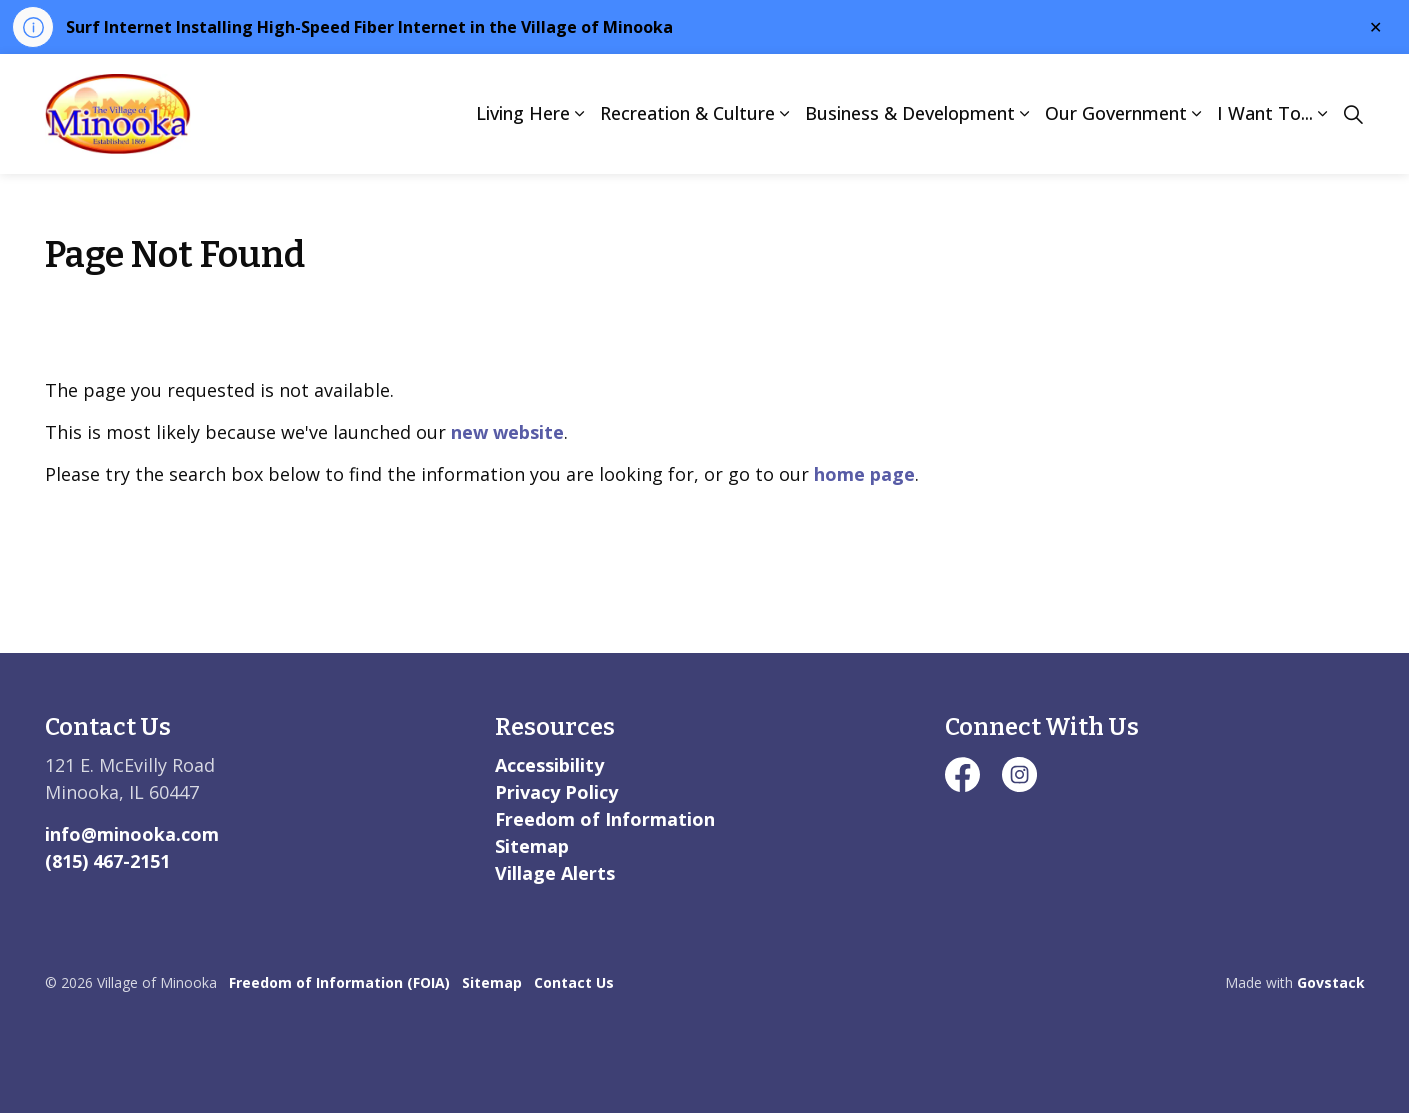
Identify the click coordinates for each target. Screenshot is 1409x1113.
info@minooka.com (132, 834)
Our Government (1116, 113)
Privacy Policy (556, 792)
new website (507, 432)
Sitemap (532, 846)
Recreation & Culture (687, 113)
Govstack (1331, 982)
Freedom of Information (605, 819)
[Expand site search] (1354, 114)
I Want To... (1265, 113)
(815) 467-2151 (107, 861)
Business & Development (910, 113)
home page (864, 474)
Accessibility (549, 765)
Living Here (523, 113)
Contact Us (574, 982)
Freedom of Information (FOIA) (339, 982)
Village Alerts (555, 873)
